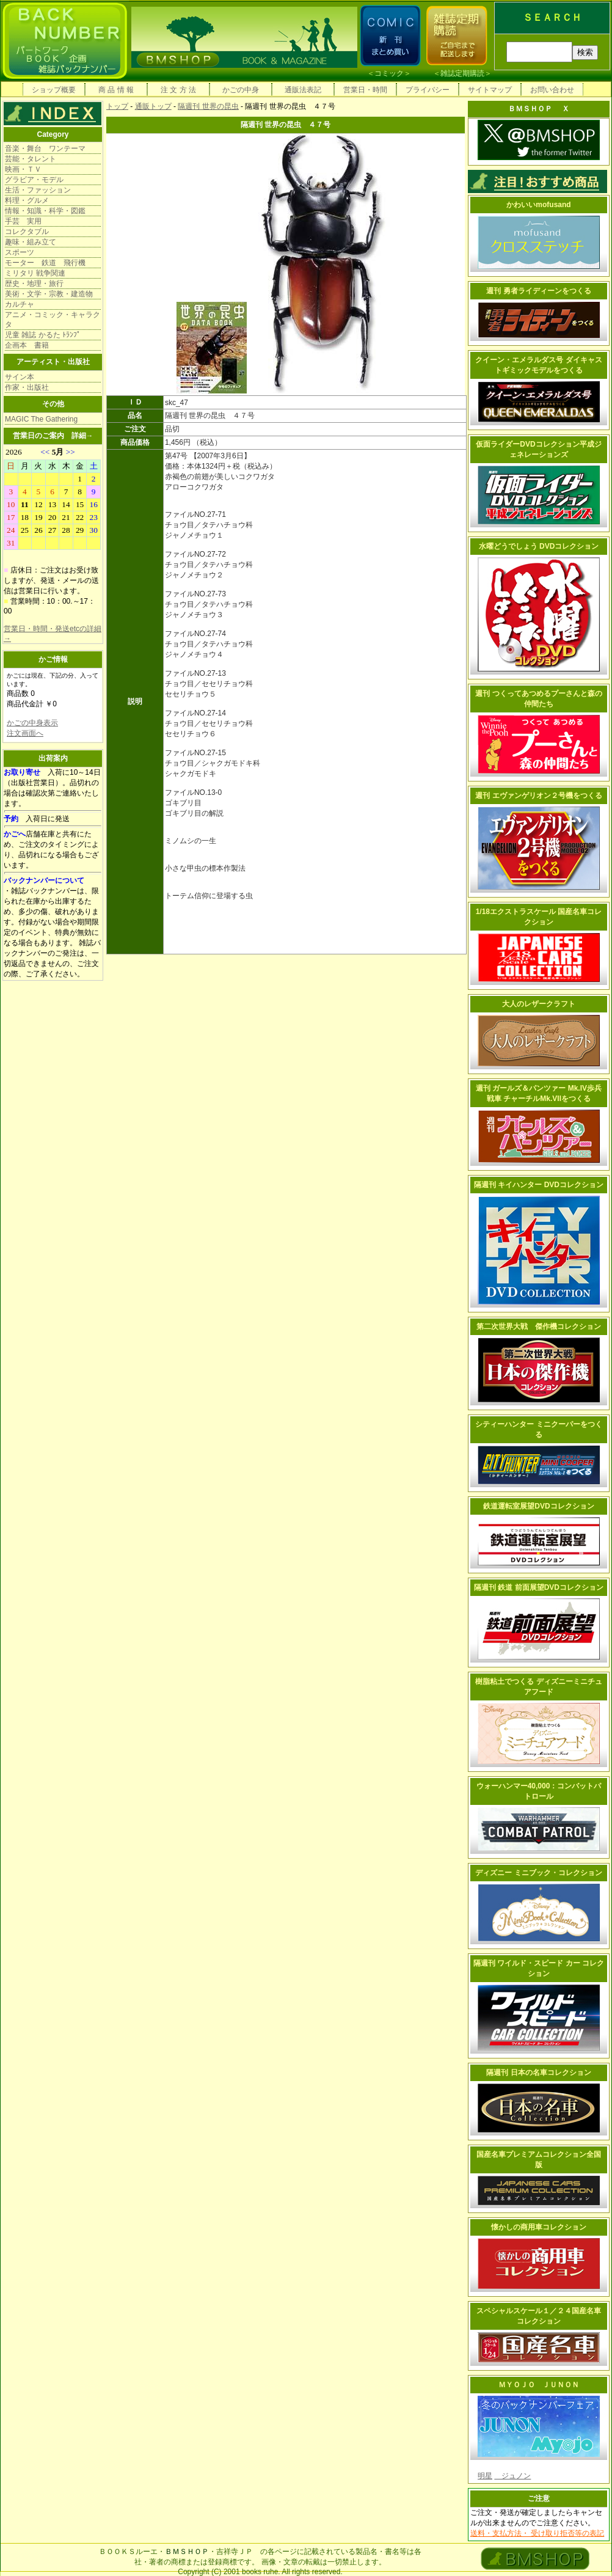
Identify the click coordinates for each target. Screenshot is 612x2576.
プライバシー (428, 90)
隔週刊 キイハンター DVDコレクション (538, 1184)
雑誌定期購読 (462, 73)
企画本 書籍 (27, 345)
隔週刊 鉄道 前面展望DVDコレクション (538, 1587)
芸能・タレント (30, 159)
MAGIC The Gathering (41, 419)
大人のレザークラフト (538, 1004)
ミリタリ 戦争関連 (35, 273)
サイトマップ (490, 90)
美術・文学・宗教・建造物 (49, 294)
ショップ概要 (54, 90)
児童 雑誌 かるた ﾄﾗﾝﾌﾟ (43, 335)
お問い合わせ (552, 90)
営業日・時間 (365, 90)
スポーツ (19, 252)
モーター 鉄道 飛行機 (45, 262)
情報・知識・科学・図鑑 (45, 211)
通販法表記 (303, 90)
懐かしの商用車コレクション (538, 2227)
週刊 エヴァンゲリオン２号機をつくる (538, 795)
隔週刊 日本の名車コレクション (538, 2072)
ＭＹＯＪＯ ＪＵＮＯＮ (538, 2384)
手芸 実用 (23, 221)
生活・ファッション (38, 190)
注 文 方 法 (178, 90)
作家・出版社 (27, 387)
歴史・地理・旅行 (34, 283)
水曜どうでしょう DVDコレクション (539, 546)
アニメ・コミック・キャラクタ (52, 319)
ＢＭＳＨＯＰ (187, 2551)
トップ (117, 106)
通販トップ (153, 106)
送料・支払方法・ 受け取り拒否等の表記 (537, 2533)
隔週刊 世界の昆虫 (208, 106)
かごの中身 (240, 90)
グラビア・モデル (34, 179)
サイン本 (19, 377)
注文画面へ (25, 733)
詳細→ (82, 435)
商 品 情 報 (116, 90)
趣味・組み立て (30, 242)
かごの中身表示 (32, 723)
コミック (389, 73)
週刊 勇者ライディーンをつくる (538, 291)
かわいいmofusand (538, 204)
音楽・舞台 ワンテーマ (45, 148)
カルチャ (19, 304)
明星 (485, 2476)
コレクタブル (27, 231)
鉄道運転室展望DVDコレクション (538, 1506)
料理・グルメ (27, 200)
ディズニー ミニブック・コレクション (538, 1872)
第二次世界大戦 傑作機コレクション (538, 1326)
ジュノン (512, 2476)
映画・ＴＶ (23, 169)
